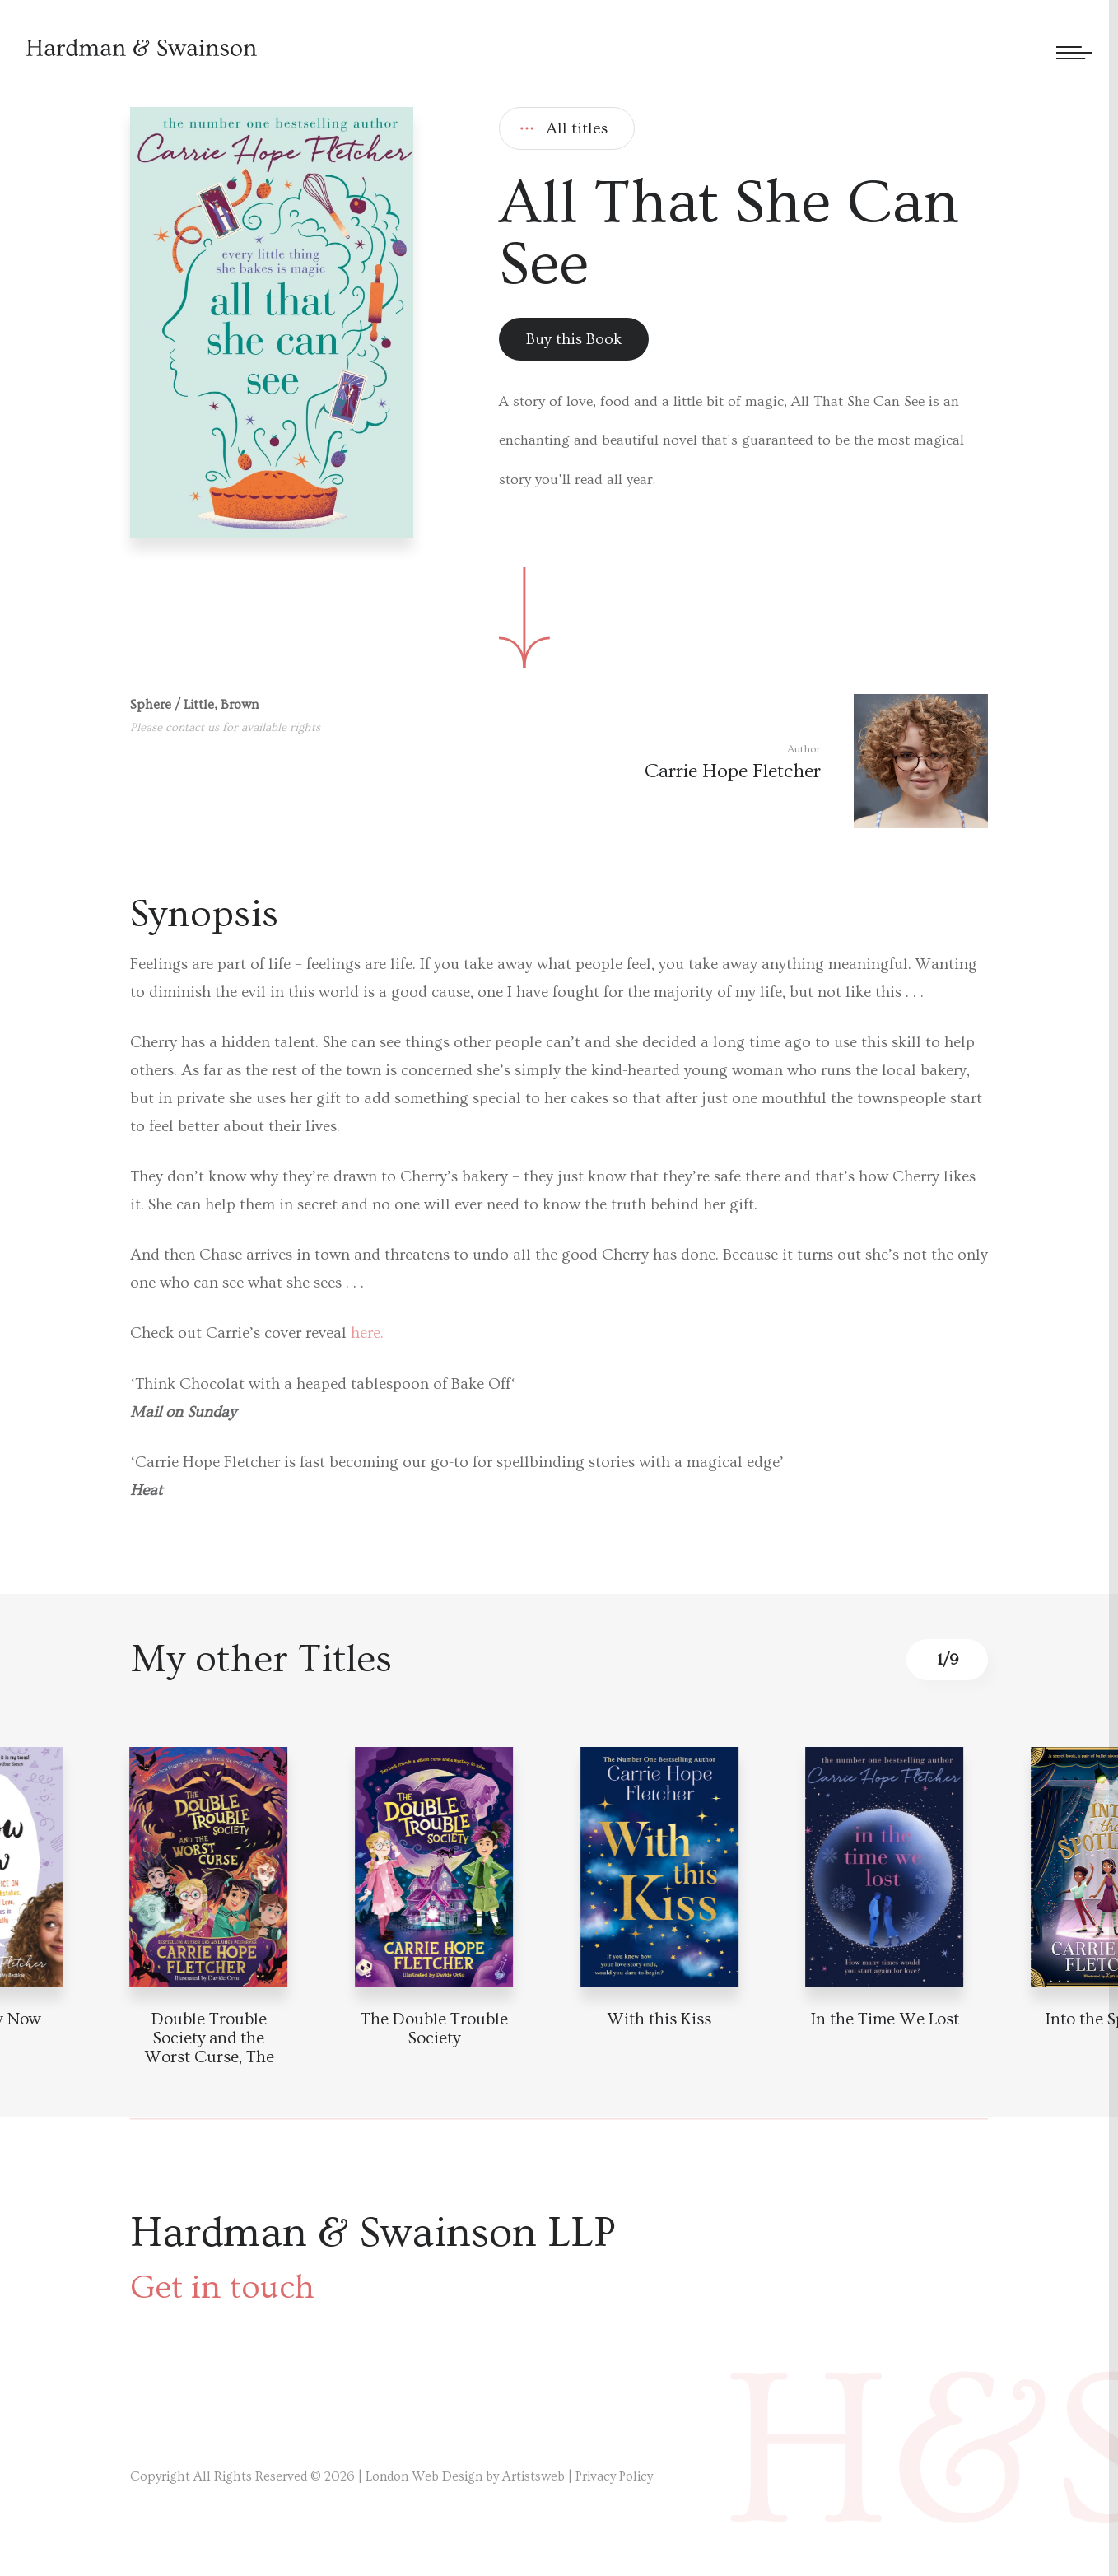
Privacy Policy (614, 2476)
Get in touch (222, 2288)
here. (365, 1333)
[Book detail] (209, 1867)
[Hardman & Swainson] (141, 47)
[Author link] (817, 761)
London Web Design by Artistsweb (465, 2476)
